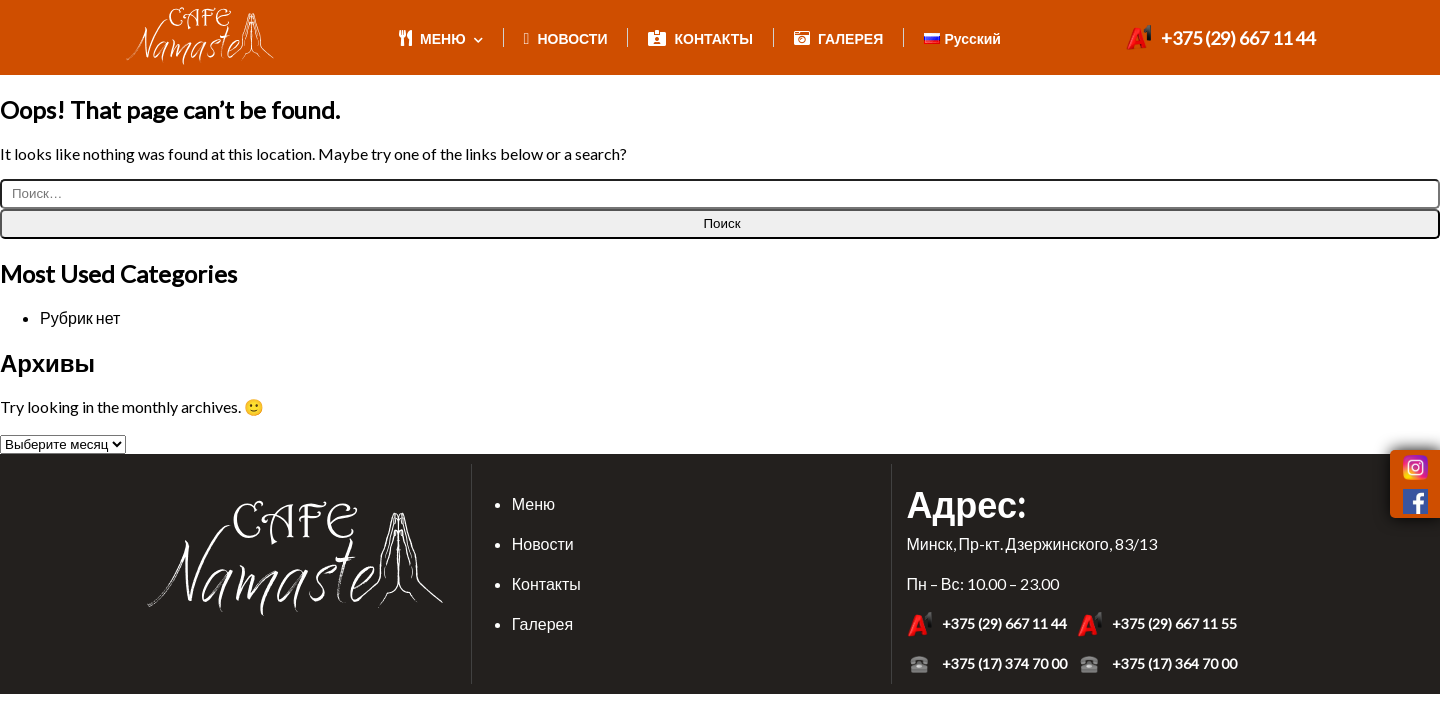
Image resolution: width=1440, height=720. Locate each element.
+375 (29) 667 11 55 (1157, 624)
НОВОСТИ (566, 38)
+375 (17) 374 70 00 (987, 664)
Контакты (546, 583)
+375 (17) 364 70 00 (1157, 664)
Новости (543, 543)
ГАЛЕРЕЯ (838, 38)
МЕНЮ (441, 38)
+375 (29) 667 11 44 (1220, 37)
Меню (533, 503)
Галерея (542, 623)
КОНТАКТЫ (700, 38)
